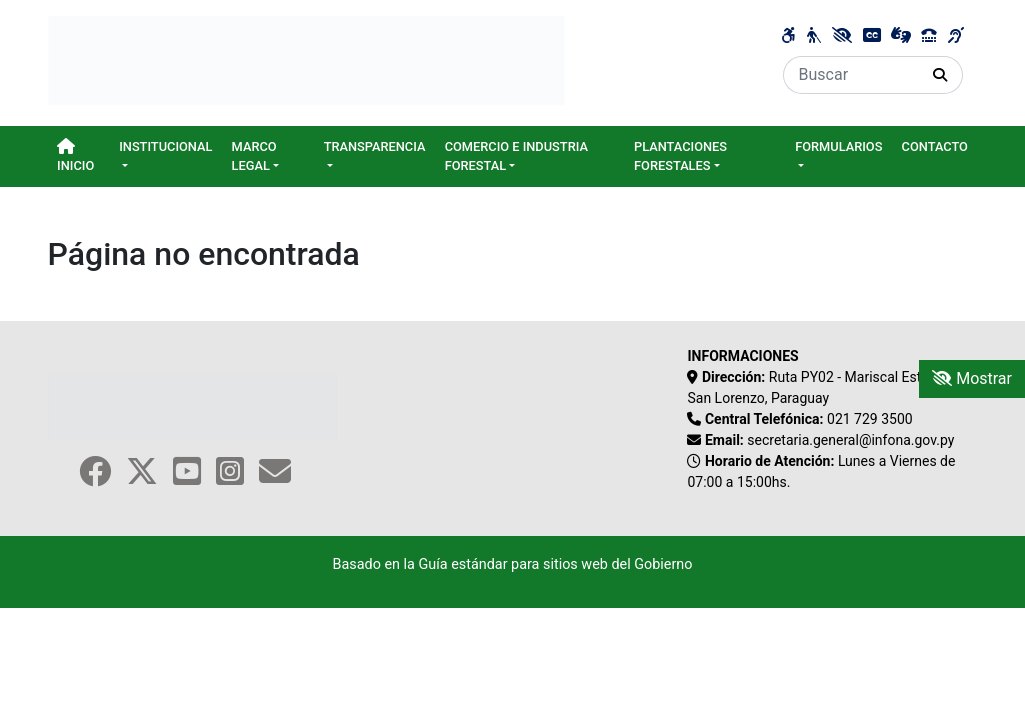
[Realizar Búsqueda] (940, 75)
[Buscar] (851, 75)
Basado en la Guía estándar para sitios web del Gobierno (512, 564)
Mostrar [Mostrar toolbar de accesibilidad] (972, 378)
